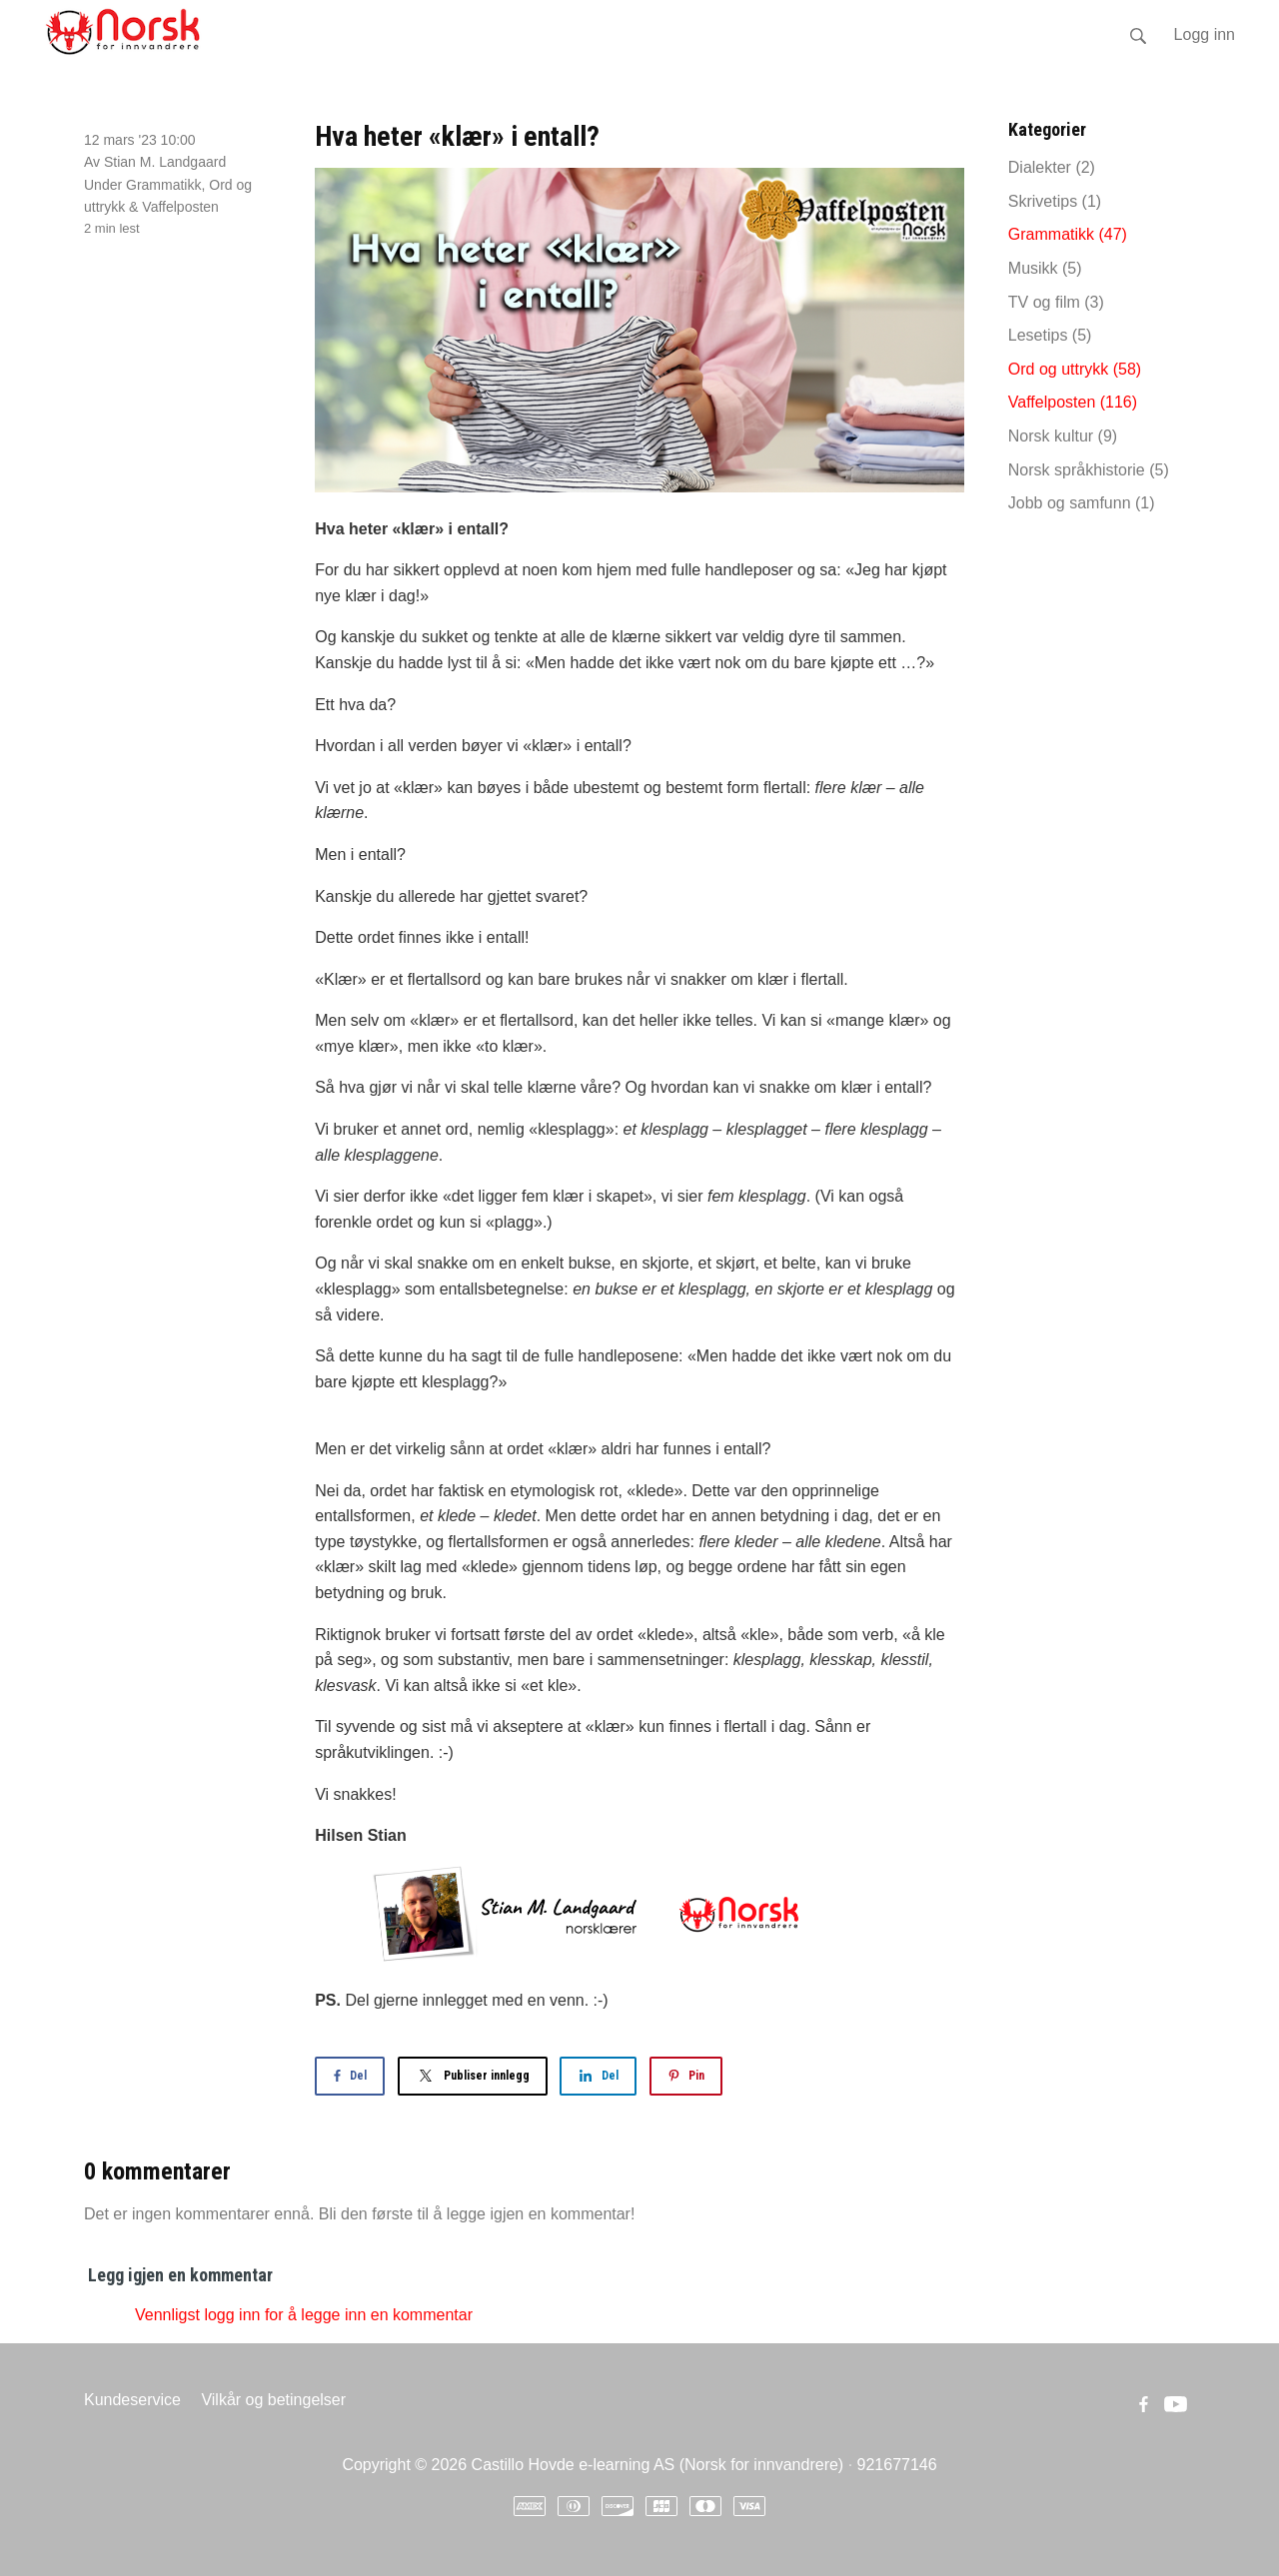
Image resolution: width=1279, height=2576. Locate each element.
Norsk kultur (1062, 436)
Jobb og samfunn (1081, 502)
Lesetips (1050, 335)
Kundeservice (132, 2399)
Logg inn (1204, 34)
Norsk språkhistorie (1088, 469)
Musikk (1045, 268)
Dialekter (1051, 167)
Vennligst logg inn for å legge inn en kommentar (304, 2314)
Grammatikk (163, 185)
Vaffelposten (180, 207)
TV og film (1056, 302)
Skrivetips (1054, 201)
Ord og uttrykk (1074, 369)
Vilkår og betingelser (273, 2399)
